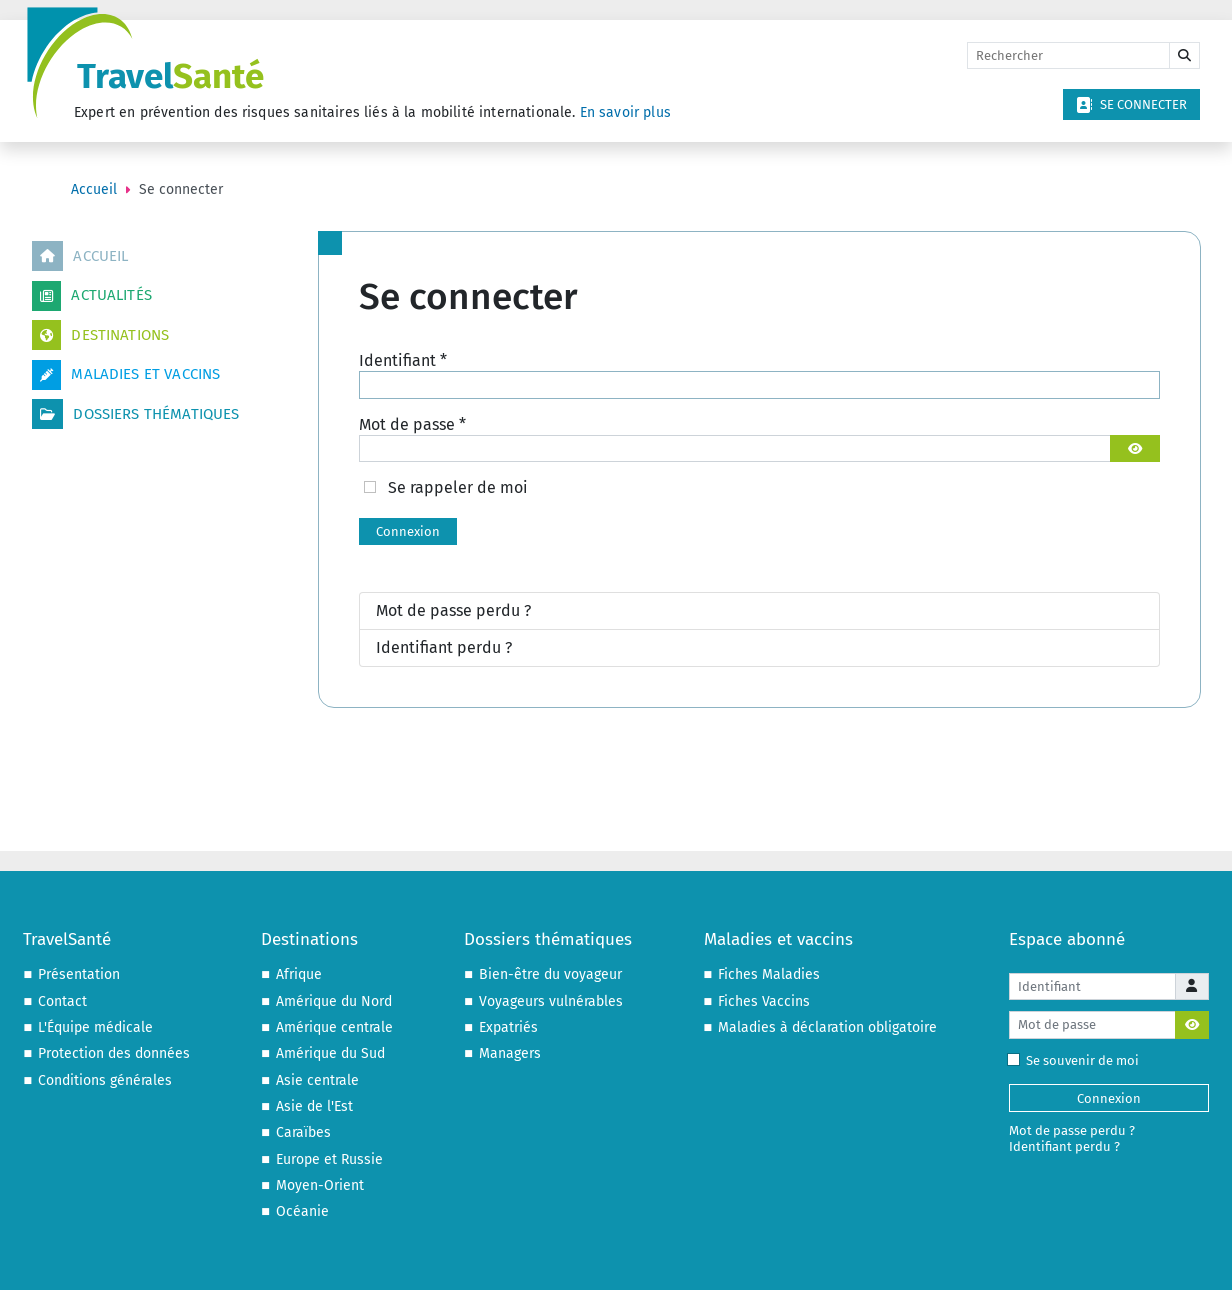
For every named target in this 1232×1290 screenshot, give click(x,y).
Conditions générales (105, 1080)
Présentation (79, 974)
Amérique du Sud (330, 1053)
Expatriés (508, 1027)
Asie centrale (317, 1080)
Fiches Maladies (769, 974)
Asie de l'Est (314, 1106)
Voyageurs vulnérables (551, 1001)
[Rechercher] (1068, 56)
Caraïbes (303, 1132)
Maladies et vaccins (126, 375)
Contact (62, 1001)
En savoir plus (625, 112)
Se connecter (1131, 105)
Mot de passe (412, 424)
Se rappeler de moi (458, 487)
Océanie (302, 1211)
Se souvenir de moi (1077, 1060)
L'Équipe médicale (95, 1027)
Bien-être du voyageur (550, 974)
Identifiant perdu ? (444, 647)
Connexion (408, 531)
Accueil (80, 256)
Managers (510, 1053)
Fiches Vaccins (764, 1001)
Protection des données (114, 1053)
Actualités (92, 296)
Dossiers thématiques (135, 414)
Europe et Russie (329, 1159)
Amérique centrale (334, 1027)
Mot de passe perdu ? (453, 610)
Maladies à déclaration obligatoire (827, 1027)
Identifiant (403, 360)
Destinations (100, 335)
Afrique (299, 974)
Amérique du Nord (334, 1001)
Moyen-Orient (320, 1185)
